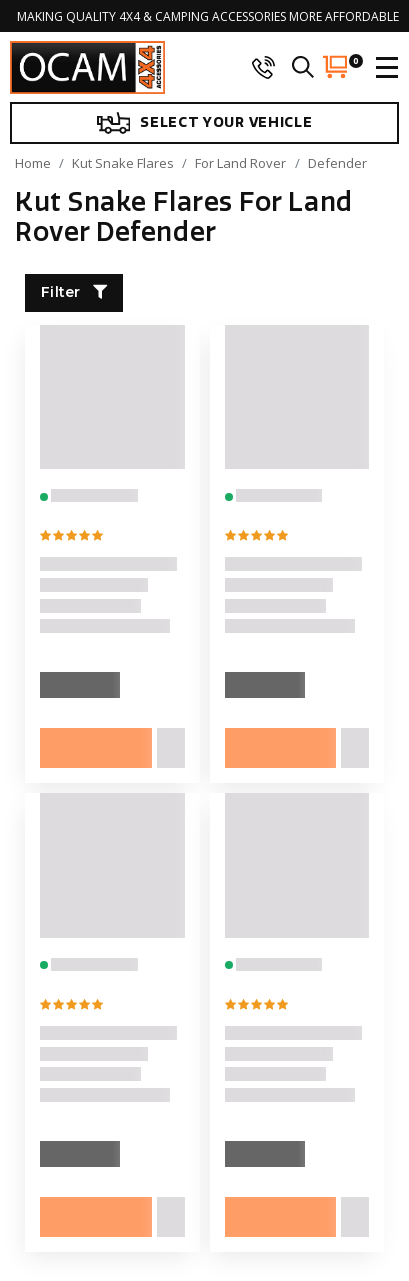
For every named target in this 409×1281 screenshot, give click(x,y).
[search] (303, 67)
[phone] (263, 67)
